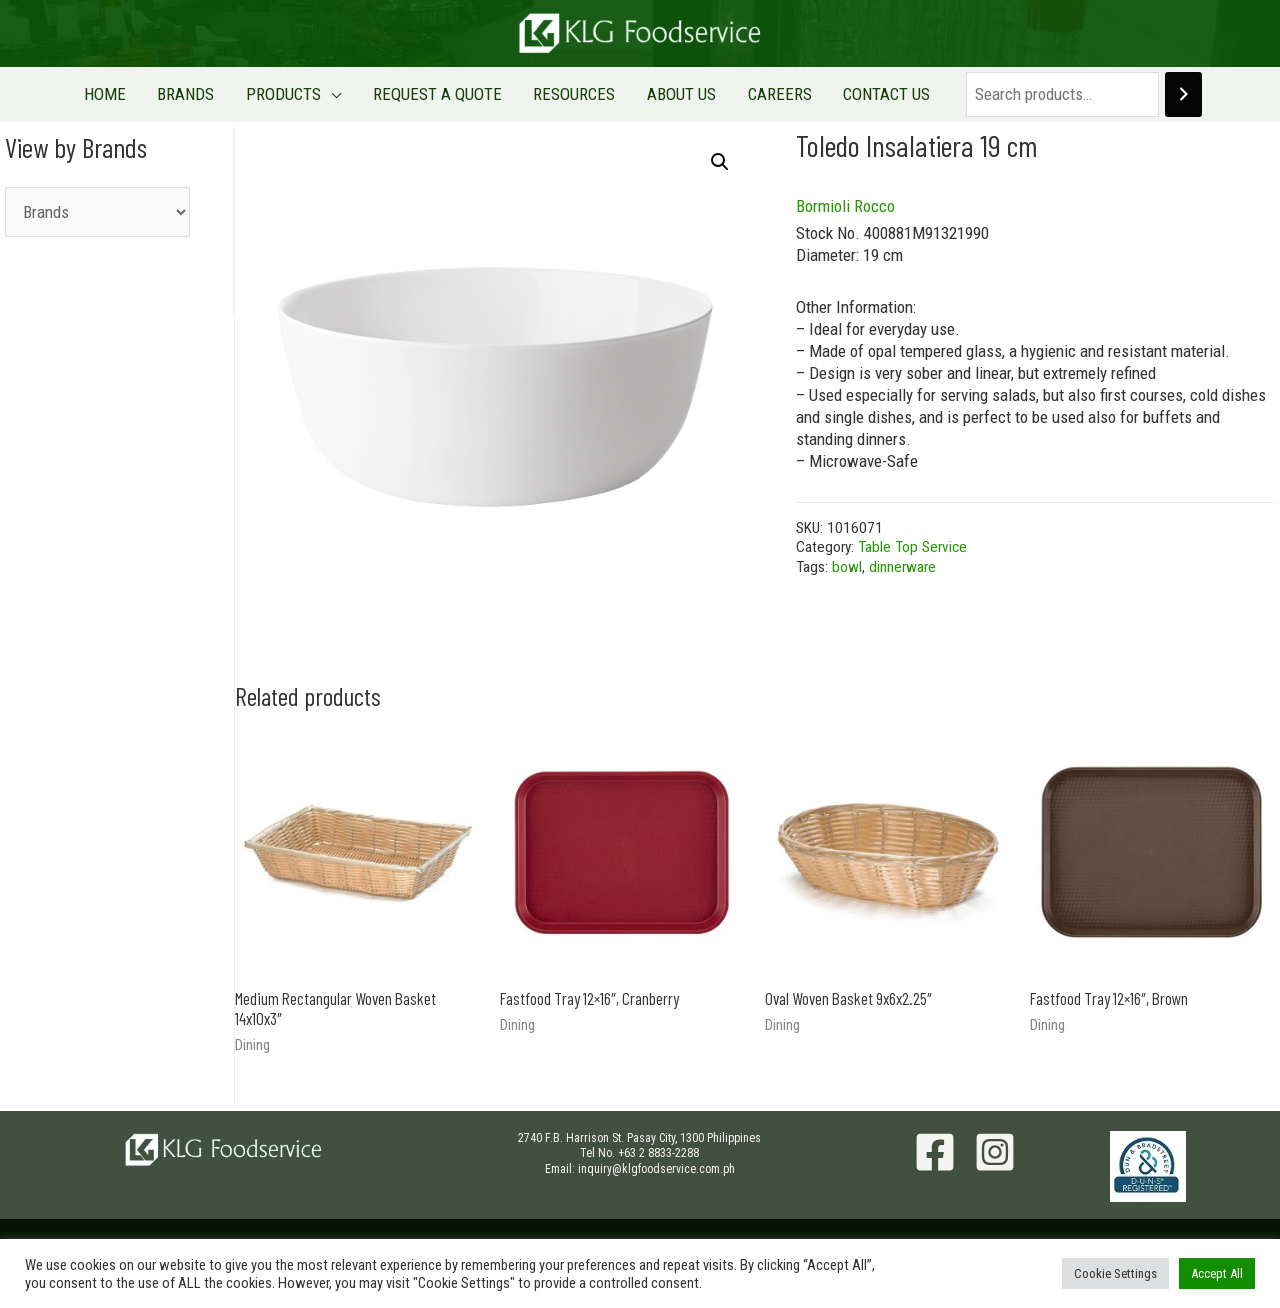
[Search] (1137, 94)
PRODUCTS (301, 94)
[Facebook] (935, 1152)
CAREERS (751, 94)
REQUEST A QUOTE (443, 94)
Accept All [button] (1217, 1273)
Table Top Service (912, 547)
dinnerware (902, 567)
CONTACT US (846, 94)
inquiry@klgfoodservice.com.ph (656, 1169)
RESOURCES (569, 94)
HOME (146, 94)
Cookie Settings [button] (1115, 1273)
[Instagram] (995, 1152)
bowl (847, 567)
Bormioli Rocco (845, 206)
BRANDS (215, 94)
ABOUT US (664, 94)
